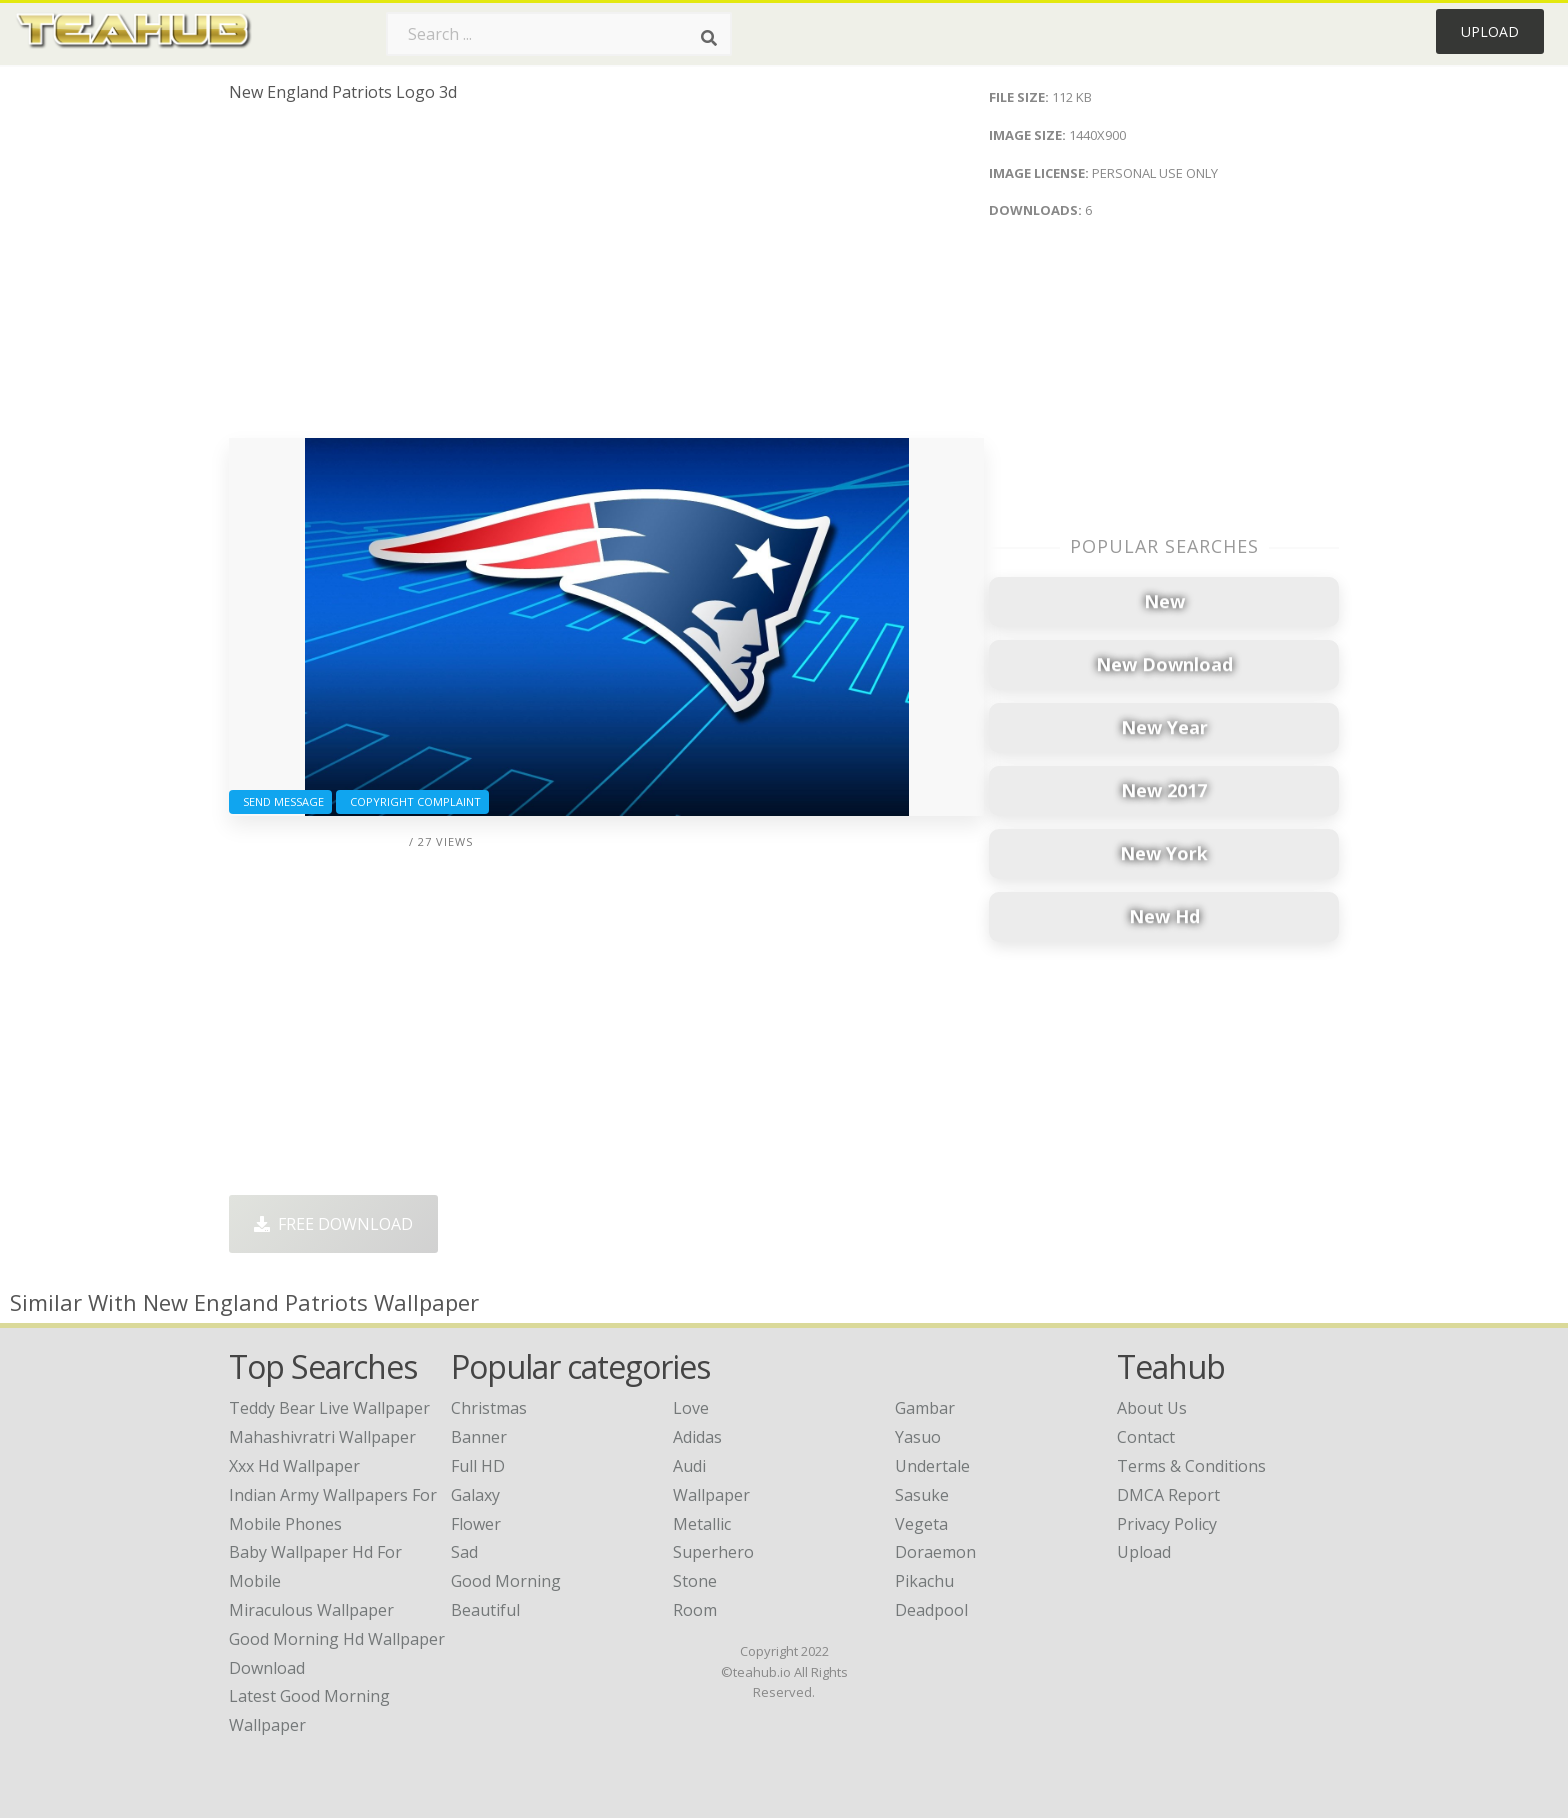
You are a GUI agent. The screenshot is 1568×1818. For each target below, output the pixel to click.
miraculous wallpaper (311, 1610)
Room (695, 1610)
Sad (464, 1552)
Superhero (713, 1552)
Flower (476, 1524)
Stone (695, 1581)
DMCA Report (1168, 1495)
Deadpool (931, 1610)
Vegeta (921, 1524)
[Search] (709, 38)
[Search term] (559, 34)
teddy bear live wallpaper (329, 1408)
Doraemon (935, 1552)
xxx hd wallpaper (294, 1466)
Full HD (478, 1466)
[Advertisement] (606, 278)
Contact (1146, 1437)
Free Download (333, 1224)
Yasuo (918, 1437)
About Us (1152, 1408)
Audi (689, 1466)
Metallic (702, 1524)
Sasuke (922, 1495)
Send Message (280, 801)
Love (691, 1408)
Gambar (925, 1408)
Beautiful (485, 1610)
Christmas (489, 1408)
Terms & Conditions (1191, 1466)
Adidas (697, 1437)
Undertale (932, 1466)
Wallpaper (711, 1495)
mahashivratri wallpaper (322, 1437)
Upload (1490, 31)
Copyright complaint (412, 801)
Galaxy (475, 1495)
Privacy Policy (1167, 1524)
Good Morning (506, 1581)
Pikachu (924, 1581)
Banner (479, 1437)
